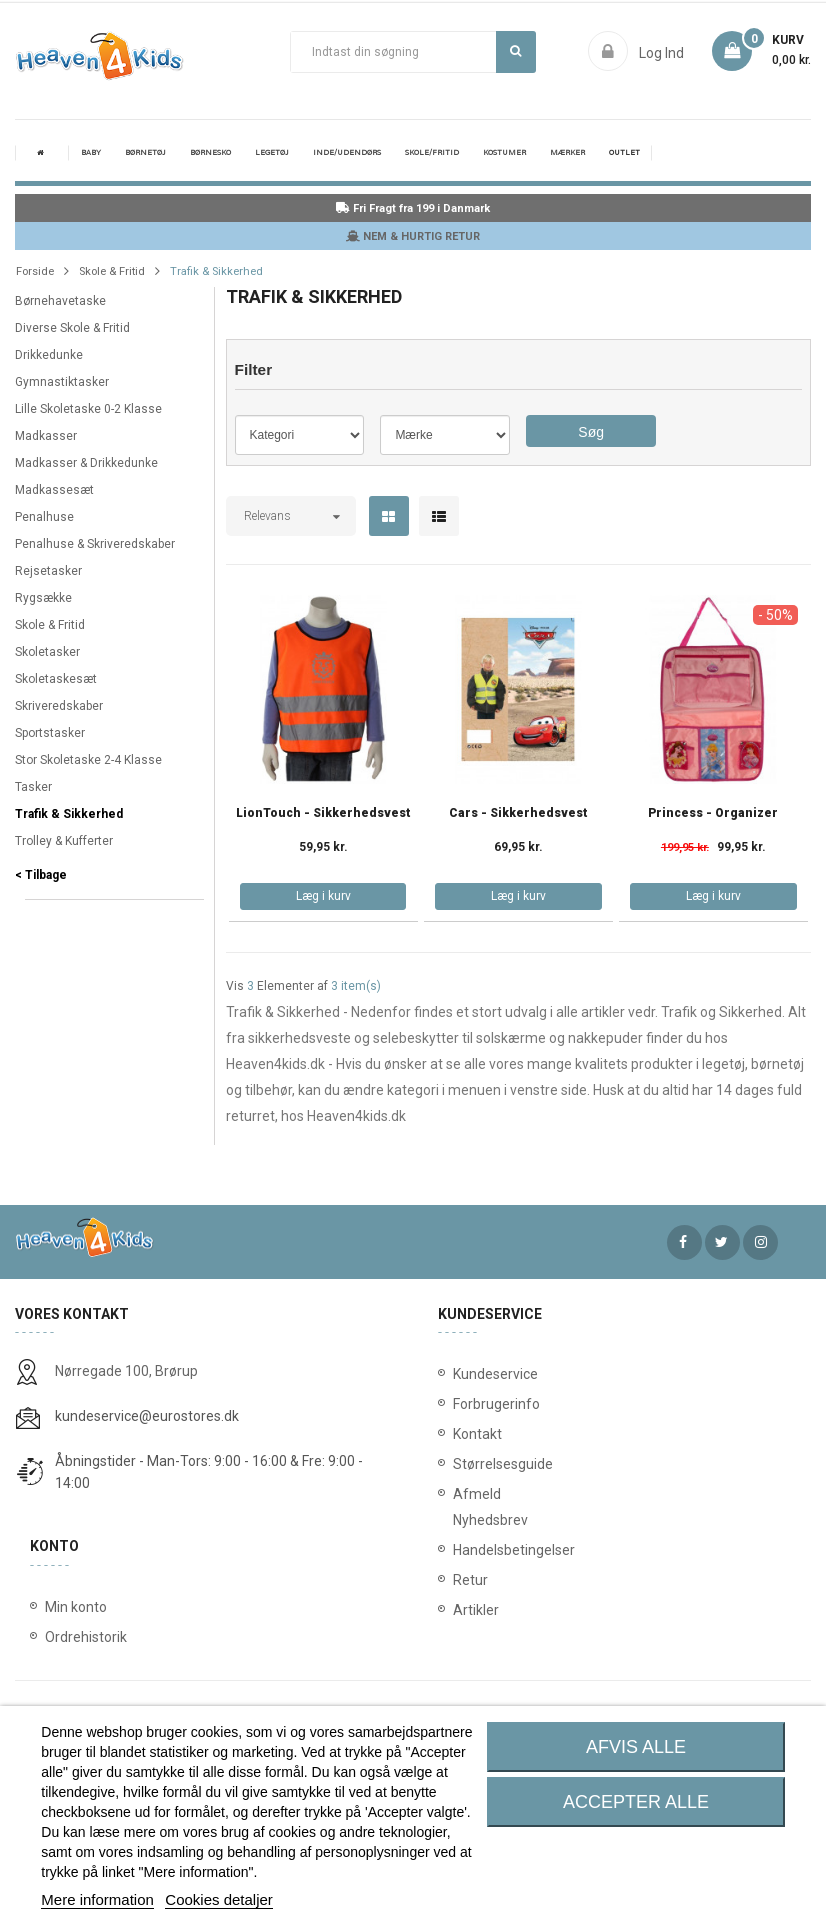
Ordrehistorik (86, 1637)
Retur (470, 1580)
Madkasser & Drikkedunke (86, 463)
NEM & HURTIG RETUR (413, 236)
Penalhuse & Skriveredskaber (95, 544)
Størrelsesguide (474, 1464)
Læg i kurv (323, 896)
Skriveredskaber (59, 706)
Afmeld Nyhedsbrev (474, 1507)
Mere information (97, 1899)
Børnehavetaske (60, 301)
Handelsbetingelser (474, 1550)
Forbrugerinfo (474, 1404)
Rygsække (43, 598)
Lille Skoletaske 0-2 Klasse (88, 409)
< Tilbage (41, 875)
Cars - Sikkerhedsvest (518, 813)
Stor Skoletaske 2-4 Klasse (88, 760)
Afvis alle (636, 1747)
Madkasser (46, 436)
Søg (515, 51)
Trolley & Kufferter (64, 841)
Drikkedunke (49, 355)
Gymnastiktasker (62, 382)
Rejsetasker (48, 571)
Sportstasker (50, 733)
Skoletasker (47, 652)
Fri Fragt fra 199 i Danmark (413, 208)
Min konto (76, 1607)
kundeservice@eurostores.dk (147, 1416)
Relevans (267, 516)
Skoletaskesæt (56, 679)
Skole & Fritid (50, 625)
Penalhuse (44, 517)
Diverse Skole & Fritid (72, 328)
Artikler (474, 1610)
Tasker (33, 787)
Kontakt (474, 1434)
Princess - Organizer (713, 813)
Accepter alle (636, 1802)
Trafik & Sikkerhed (69, 814)
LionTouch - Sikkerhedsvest (323, 813)
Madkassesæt (54, 490)
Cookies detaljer (219, 1899)
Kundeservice (474, 1374)
